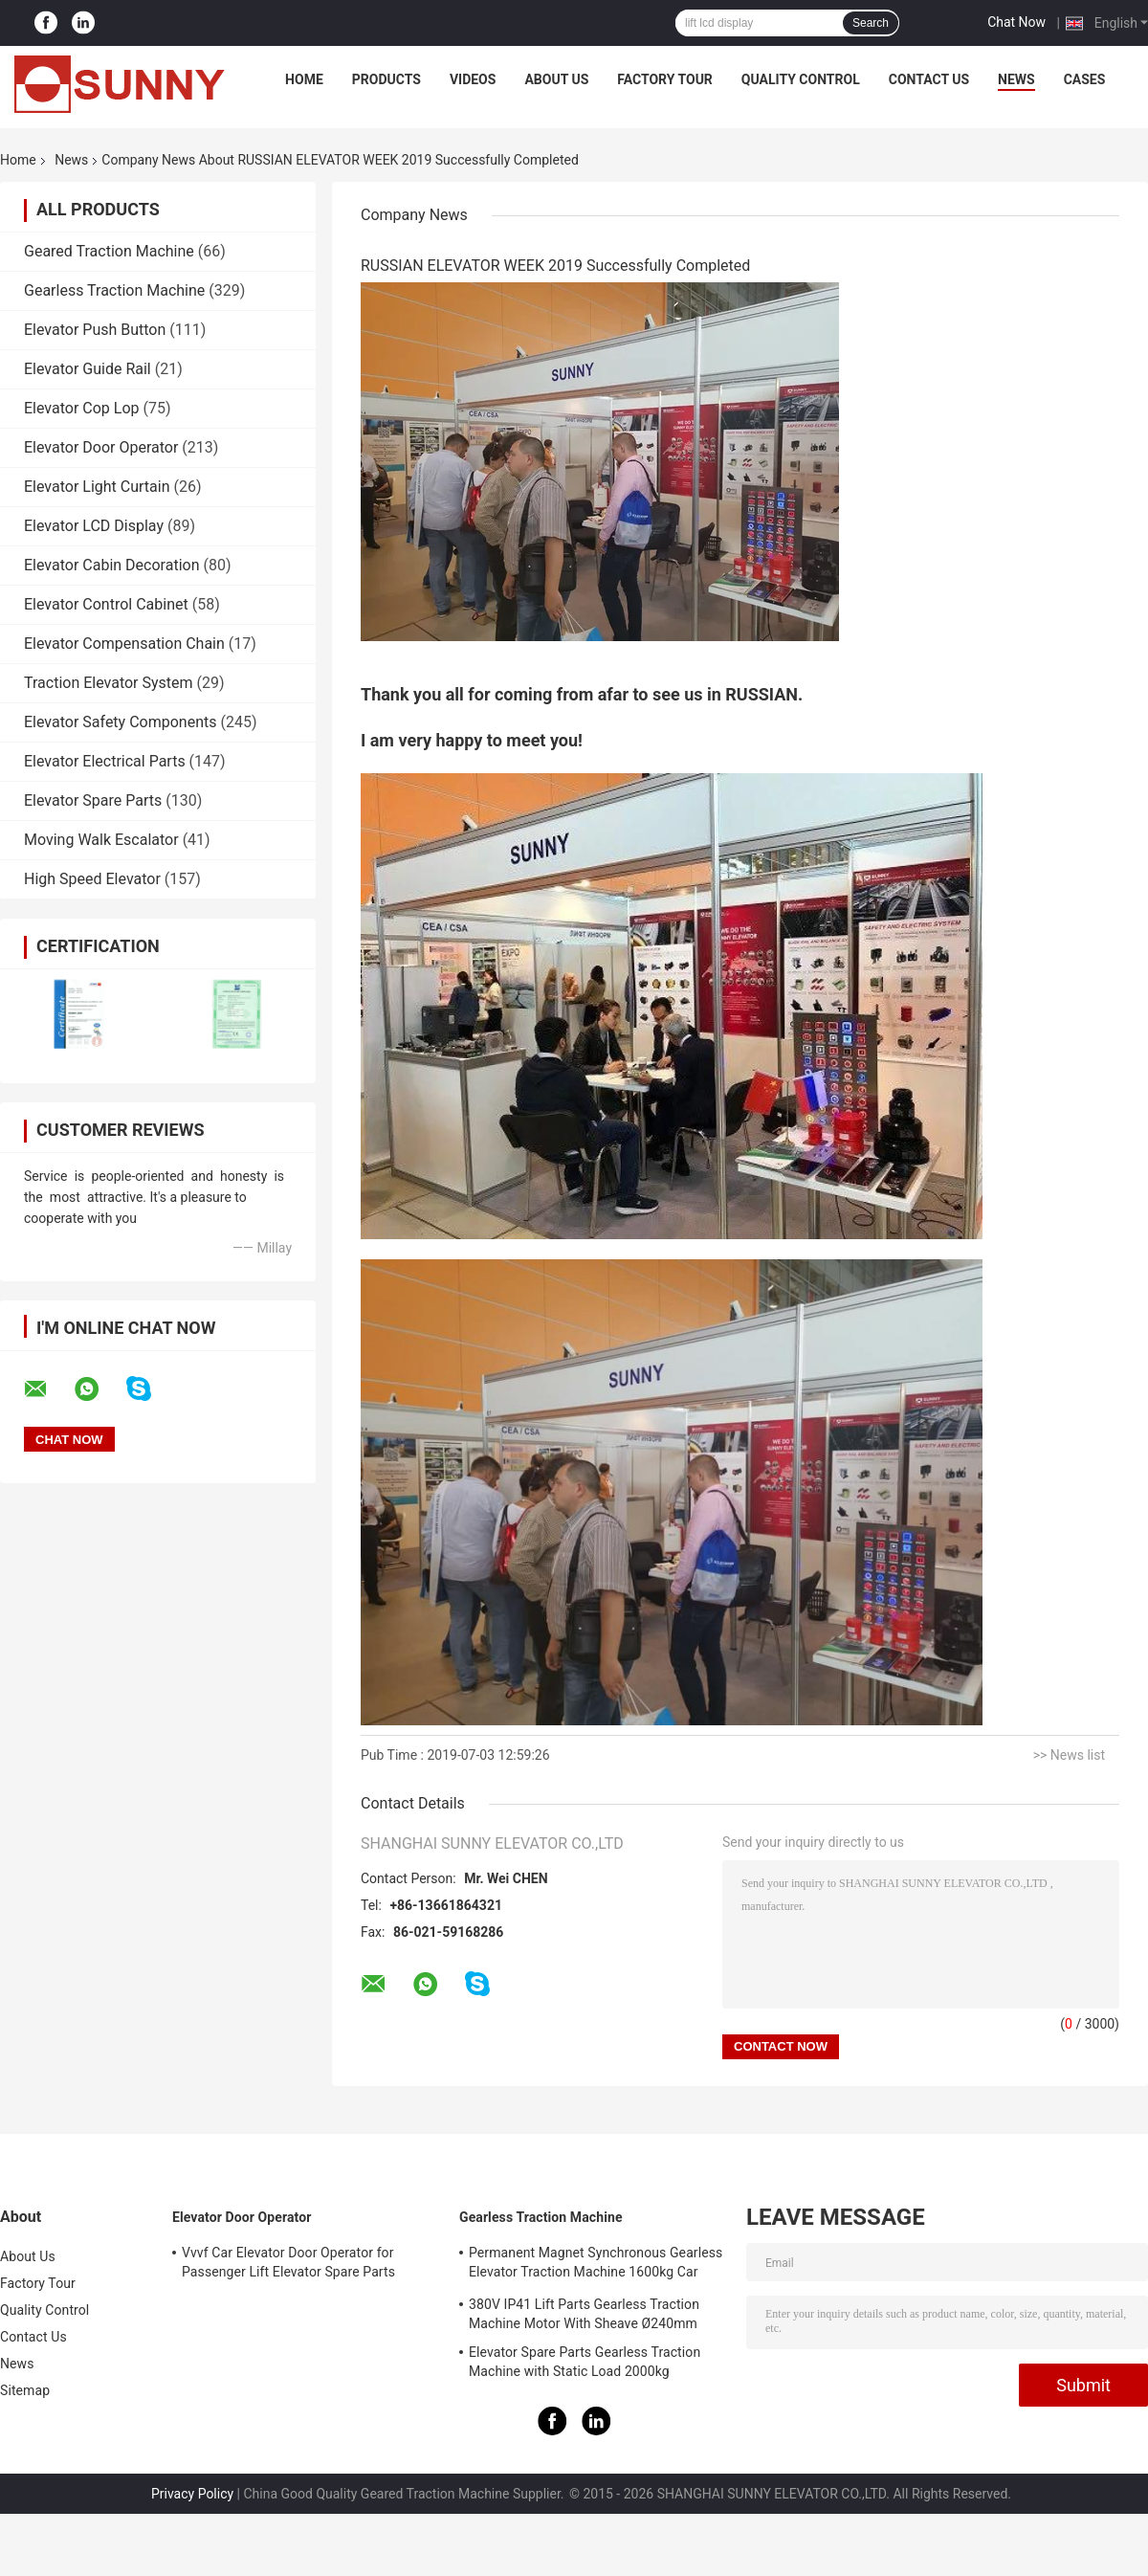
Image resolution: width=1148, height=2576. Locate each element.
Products (386, 79)
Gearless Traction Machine (114, 290)
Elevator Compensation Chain (124, 643)
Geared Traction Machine (109, 251)
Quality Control (800, 79)
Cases (1085, 79)
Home (304, 79)
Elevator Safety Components (120, 722)
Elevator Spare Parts (93, 800)
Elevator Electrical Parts (105, 761)
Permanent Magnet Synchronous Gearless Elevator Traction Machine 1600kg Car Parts (595, 2265)
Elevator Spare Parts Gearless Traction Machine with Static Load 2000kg (584, 2361)
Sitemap (25, 2390)
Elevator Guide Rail (87, 369)
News (1016, 79)
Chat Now (1016, 22)
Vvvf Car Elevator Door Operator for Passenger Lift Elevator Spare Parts (288, 2262)
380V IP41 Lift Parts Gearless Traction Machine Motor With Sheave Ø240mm (584, 2314)
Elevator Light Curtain (97, 486)
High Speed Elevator (92, 879)
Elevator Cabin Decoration (111, 565)
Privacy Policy (192, 2493)
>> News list (1069, 1755)
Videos (473, 79)
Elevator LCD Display (94, 526)
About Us (556, 79)
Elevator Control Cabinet (106, 604)
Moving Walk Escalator (101, 840)
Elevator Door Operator (101, 447)
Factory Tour (665, 79)
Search (870, 23)
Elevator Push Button (95, 330)
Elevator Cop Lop (82, 408)
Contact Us (929, 79)
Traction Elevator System (108, 683)
